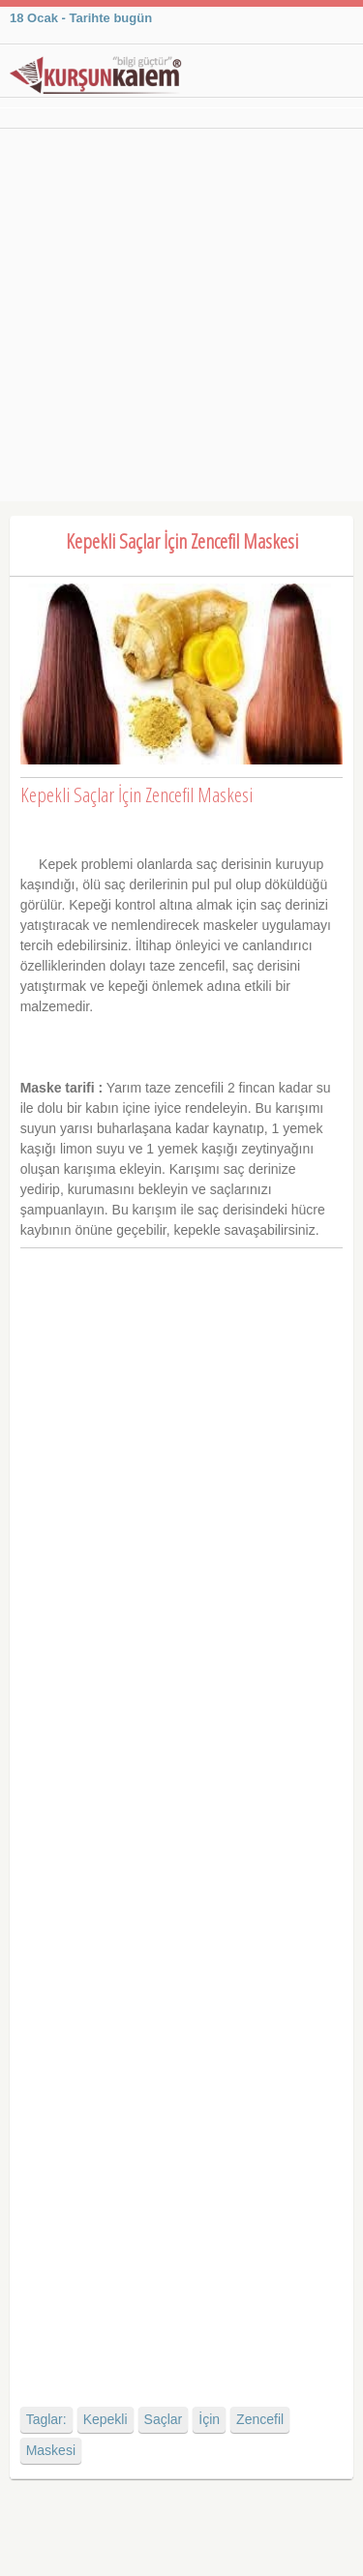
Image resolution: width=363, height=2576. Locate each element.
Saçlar (163, 2419)
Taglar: (46, 2419)
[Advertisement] (181, 319)
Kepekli (105, 2419)
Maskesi (51, 2450)
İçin (209, 2419)
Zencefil (260, 2419)
